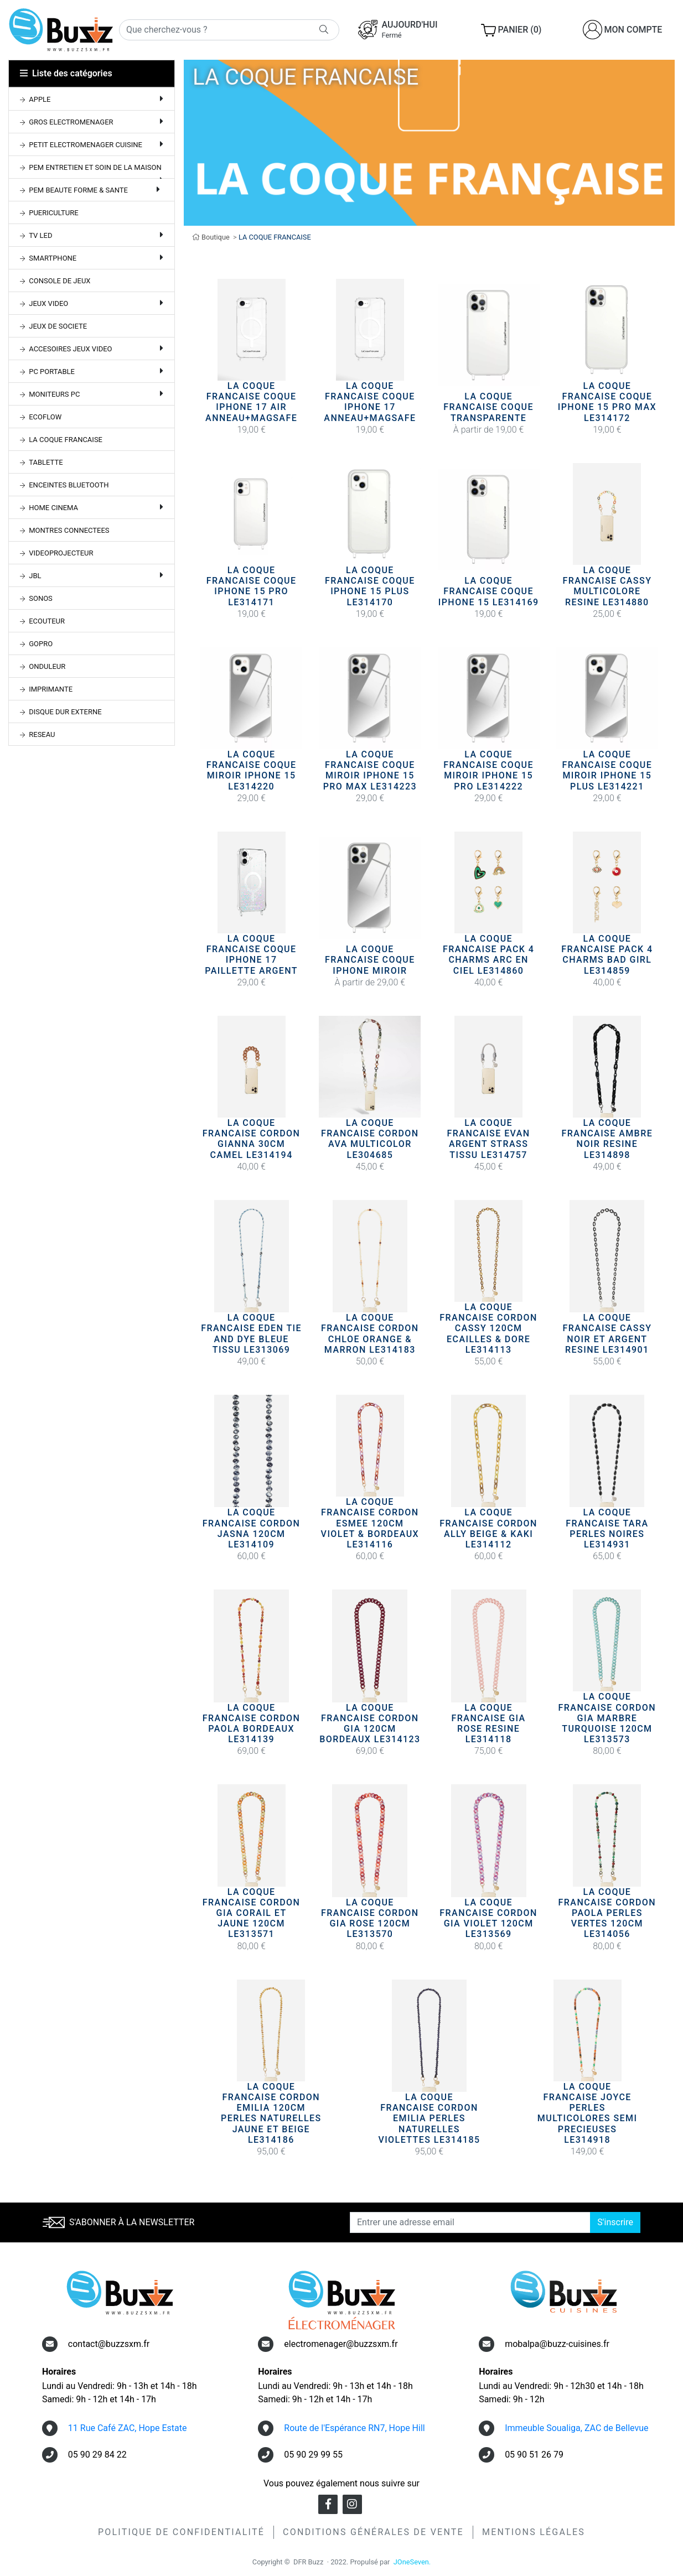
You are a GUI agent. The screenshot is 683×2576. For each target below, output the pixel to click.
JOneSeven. (412, 2562)
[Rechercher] (229, 29)
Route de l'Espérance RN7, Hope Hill (354, 2428)
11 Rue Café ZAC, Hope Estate (127, 2428)
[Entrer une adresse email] (470, 2222)
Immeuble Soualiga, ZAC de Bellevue (576, 2428)
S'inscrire (615, 2222)
